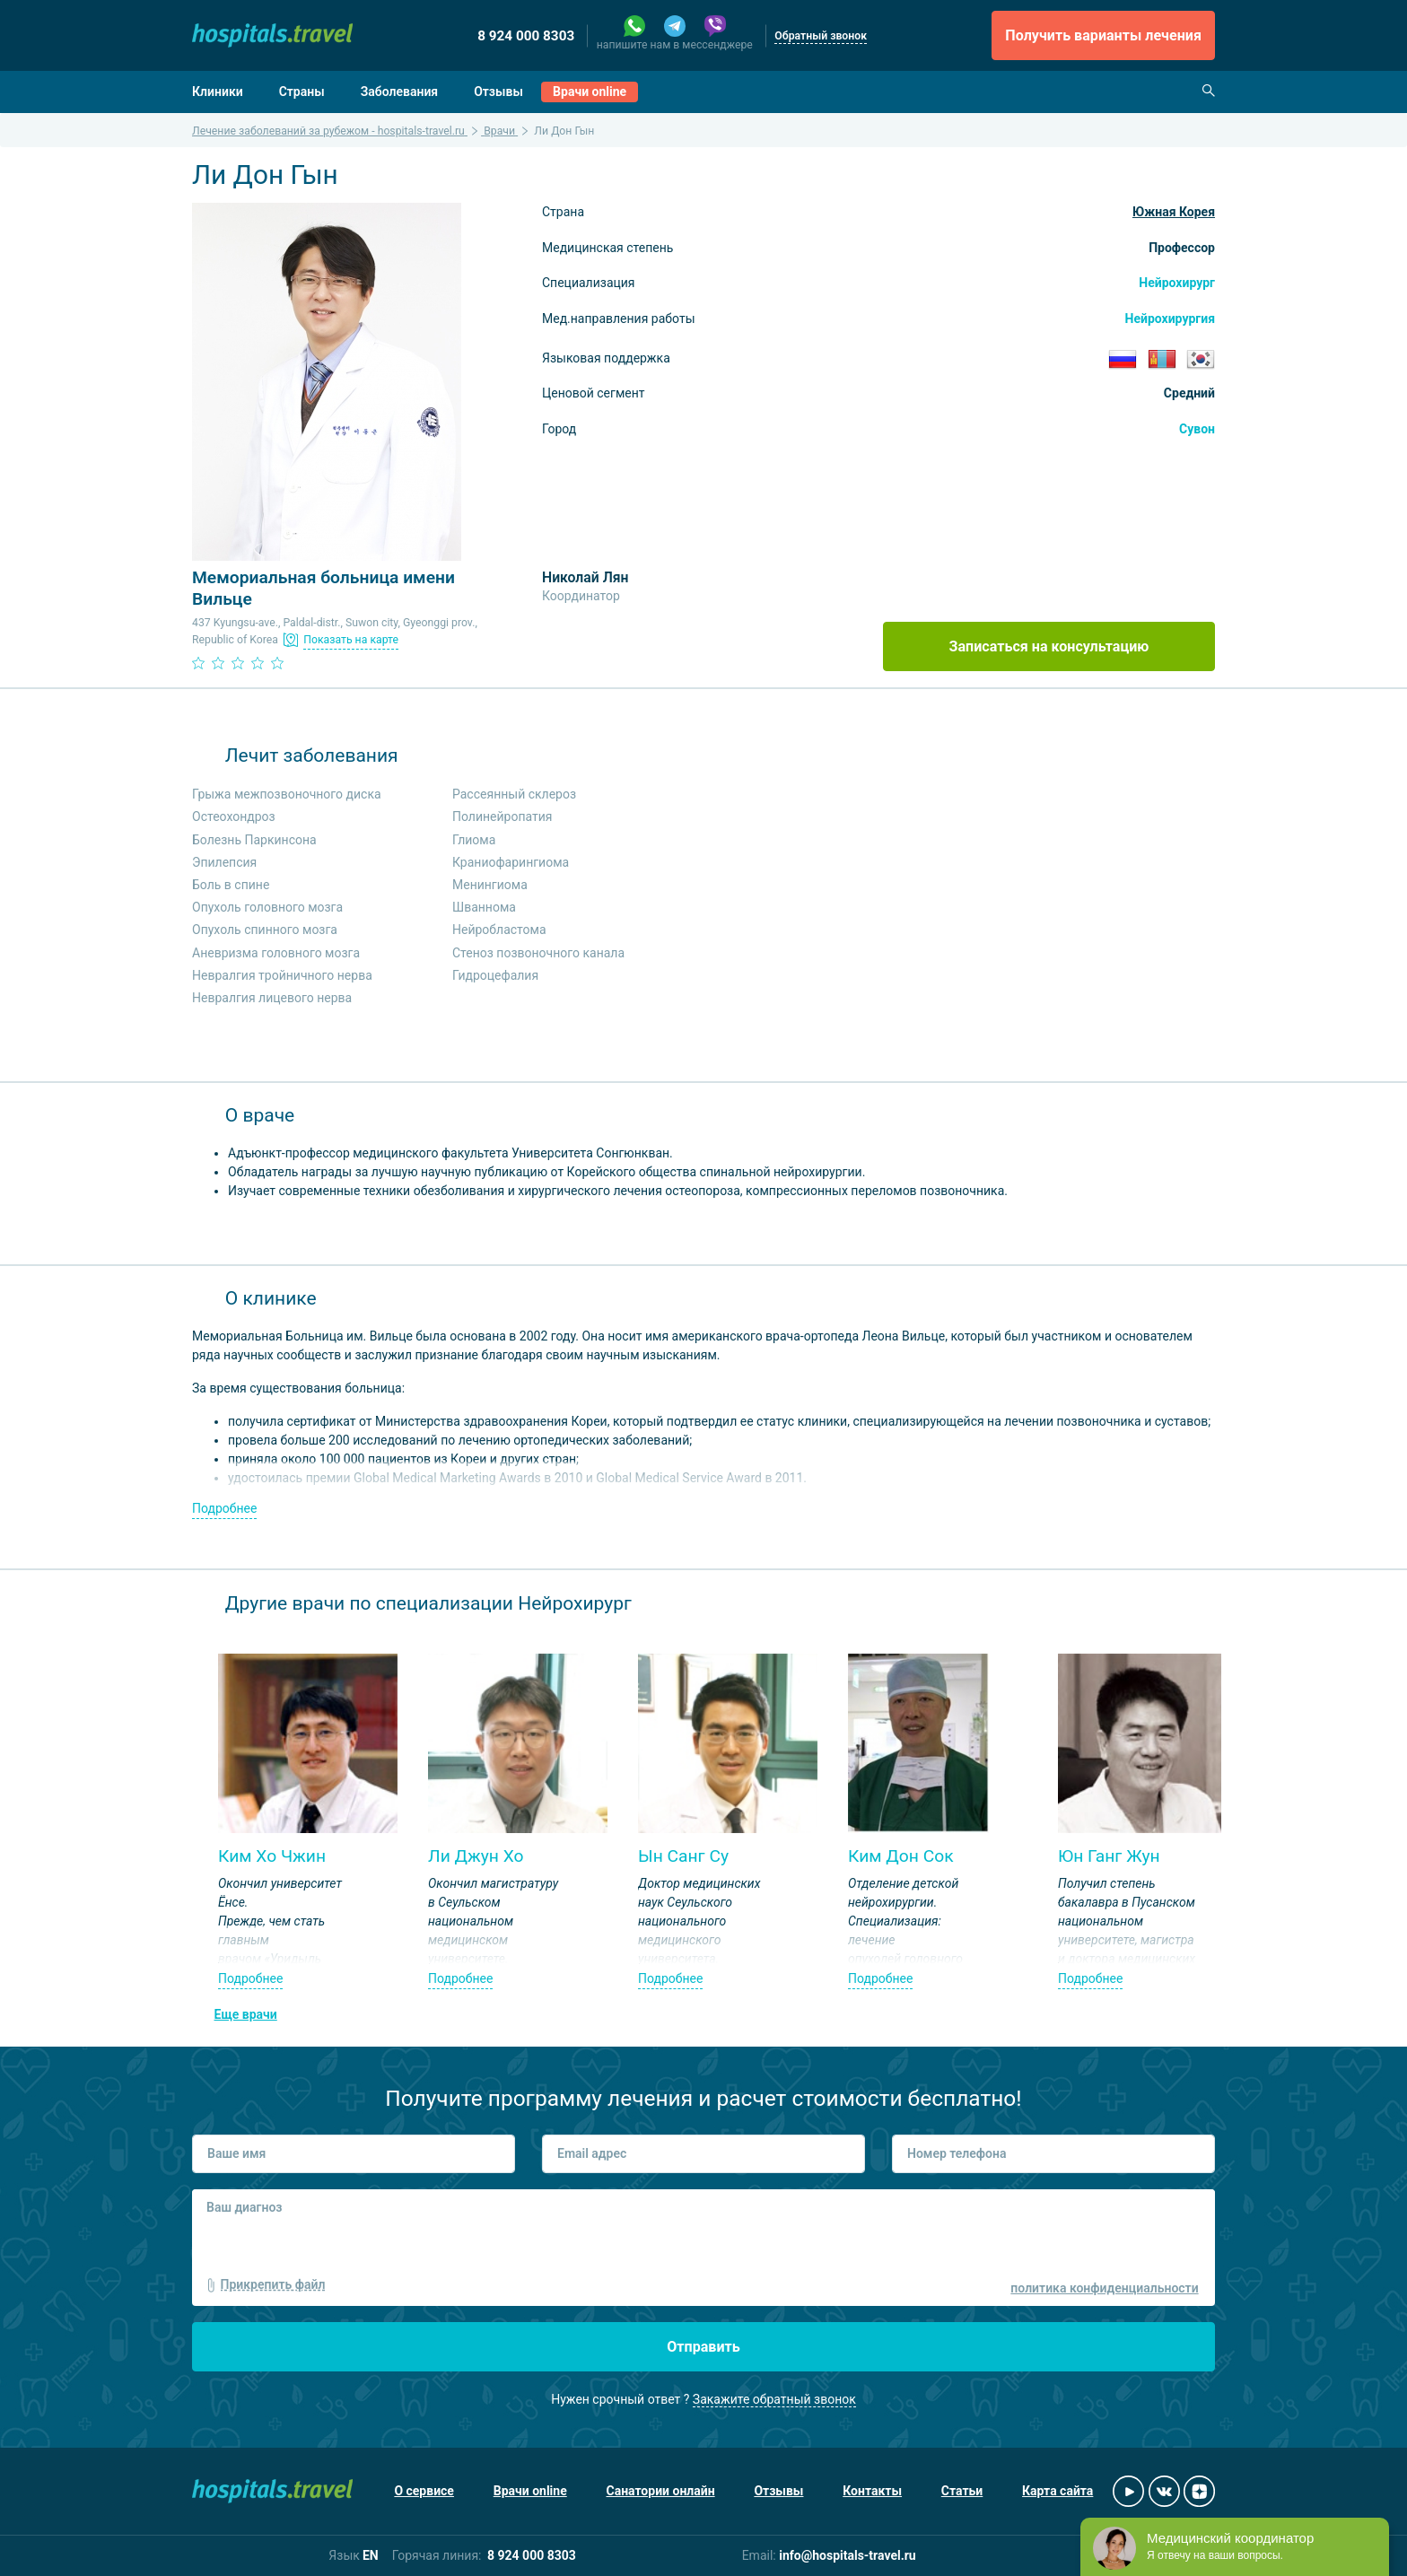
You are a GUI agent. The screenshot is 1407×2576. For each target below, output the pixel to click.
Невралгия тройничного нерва (282, 975)
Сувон (1197, 429)
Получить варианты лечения (1103, 35)
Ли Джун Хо (476, 1856)
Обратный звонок (820, 36)
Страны (302, 91)
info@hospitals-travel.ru (847, 2555)
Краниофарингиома (510, 862)
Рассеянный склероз (514, 794)
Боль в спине (230, 885)
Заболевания (400, 91)
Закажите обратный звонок (774, 2399)
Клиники (217, 91)
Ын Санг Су (683, 1856)
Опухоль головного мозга (267, 907)
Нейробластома (499, 929)
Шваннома (484, 907)
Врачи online (589, 91)
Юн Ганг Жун (1109, 1856)
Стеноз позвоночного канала (538, 953)
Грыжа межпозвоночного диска (286, 794)
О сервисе (424, 2491)
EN (371, 2555)
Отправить (703, 2346)
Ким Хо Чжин (272, 1856)
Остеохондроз (233, 816)
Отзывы (498, 91)
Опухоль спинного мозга (264, 929)
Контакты (872, 2491)
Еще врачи (245, 2014)
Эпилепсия (224, 862)
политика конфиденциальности (1104, 2288)
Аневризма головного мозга (276, 953)
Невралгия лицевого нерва (272, 998)
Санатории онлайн (661, 2491)
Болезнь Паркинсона (254, 840)
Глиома (473, 840)
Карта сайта (1057, 2491)
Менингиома (490, 885)
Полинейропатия (502, 816)
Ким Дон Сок (901, 1856)
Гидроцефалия (495, 975)
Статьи (962, 2491)
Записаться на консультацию (1049, 646)
